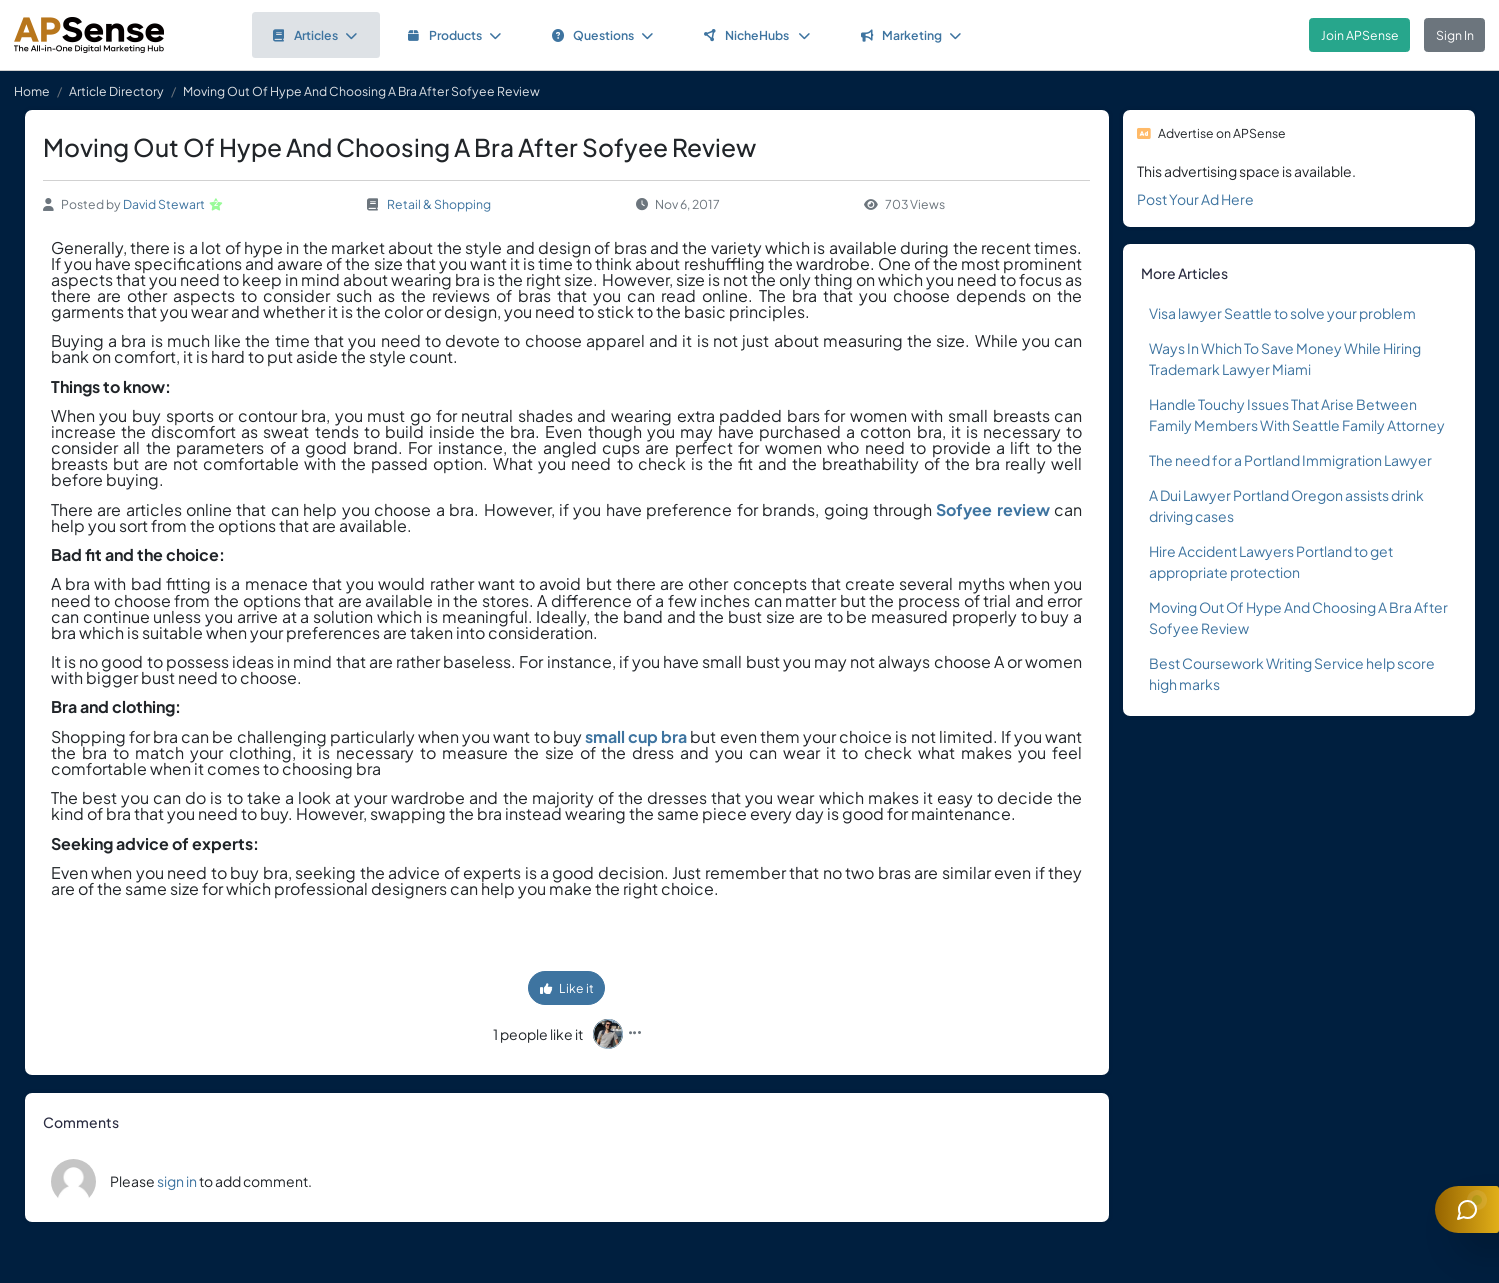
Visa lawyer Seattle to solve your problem (1282, 313)
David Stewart (164, 204)
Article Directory (116, 91)
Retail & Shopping (439, 204)
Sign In (1455, 35)
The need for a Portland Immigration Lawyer (1290, 460)
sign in (177, 1181)
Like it (567, 988)
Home (32, 91)
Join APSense (1360, 35)
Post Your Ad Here (1195, 199)
